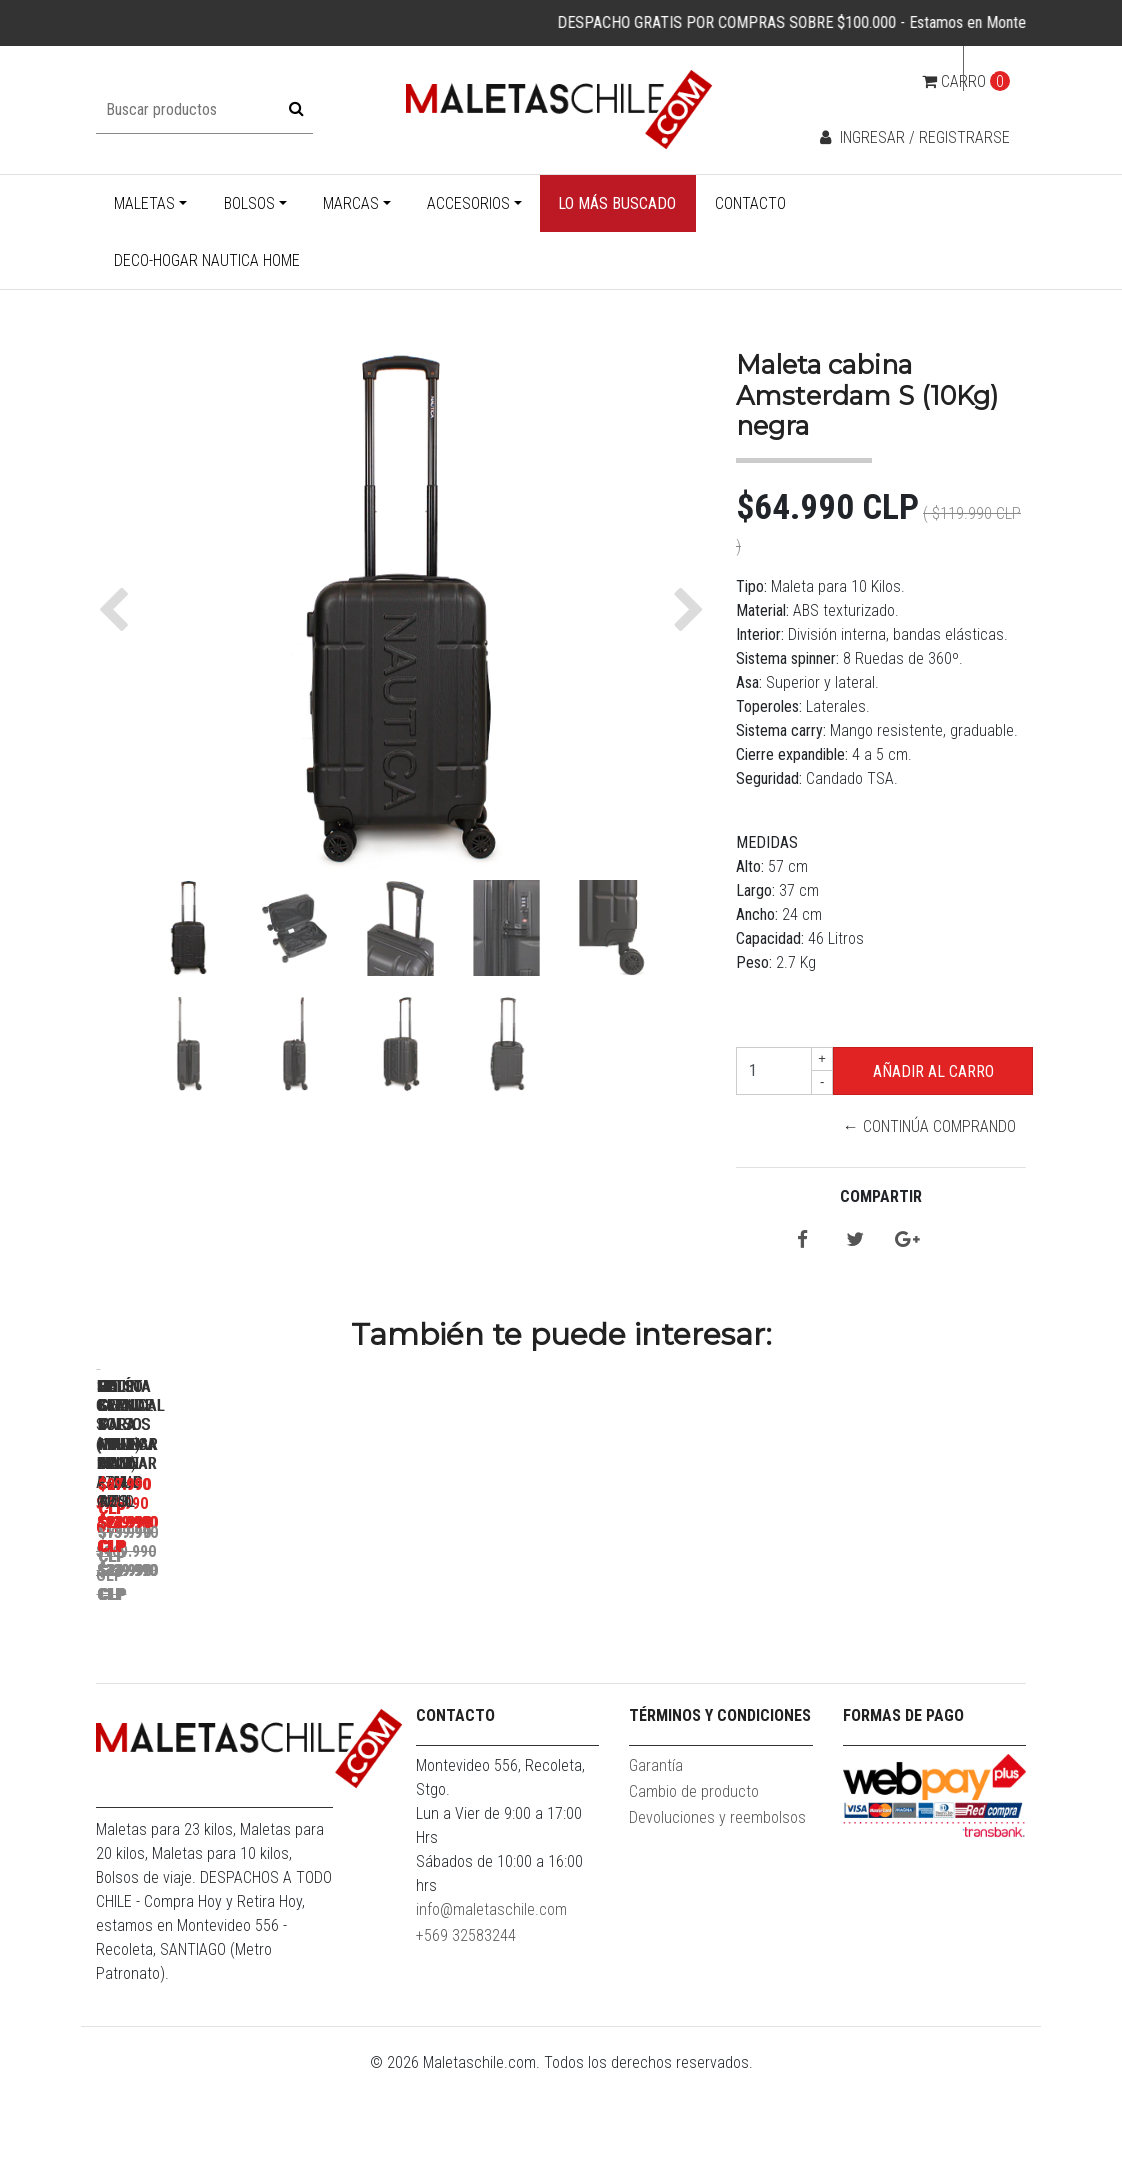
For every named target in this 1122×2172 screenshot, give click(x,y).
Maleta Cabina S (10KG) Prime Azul (236, 1651)
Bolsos (249, 203)
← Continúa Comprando (929, 1126)
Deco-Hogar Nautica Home (207, 260)
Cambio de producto (694, 1888)
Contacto (750, 203)
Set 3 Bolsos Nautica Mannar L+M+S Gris (796, 1661)
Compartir (881, 1196)
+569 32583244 (466, 2032)
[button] (118, 610)
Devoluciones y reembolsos (717, 1914)
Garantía (656, 1862)
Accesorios (468, 203)
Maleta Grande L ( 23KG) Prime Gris (516, 1651)
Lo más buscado (617, 203)
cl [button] (989, 68)
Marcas (351, 203)
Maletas (144, 203)
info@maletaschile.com (491, 2006)
